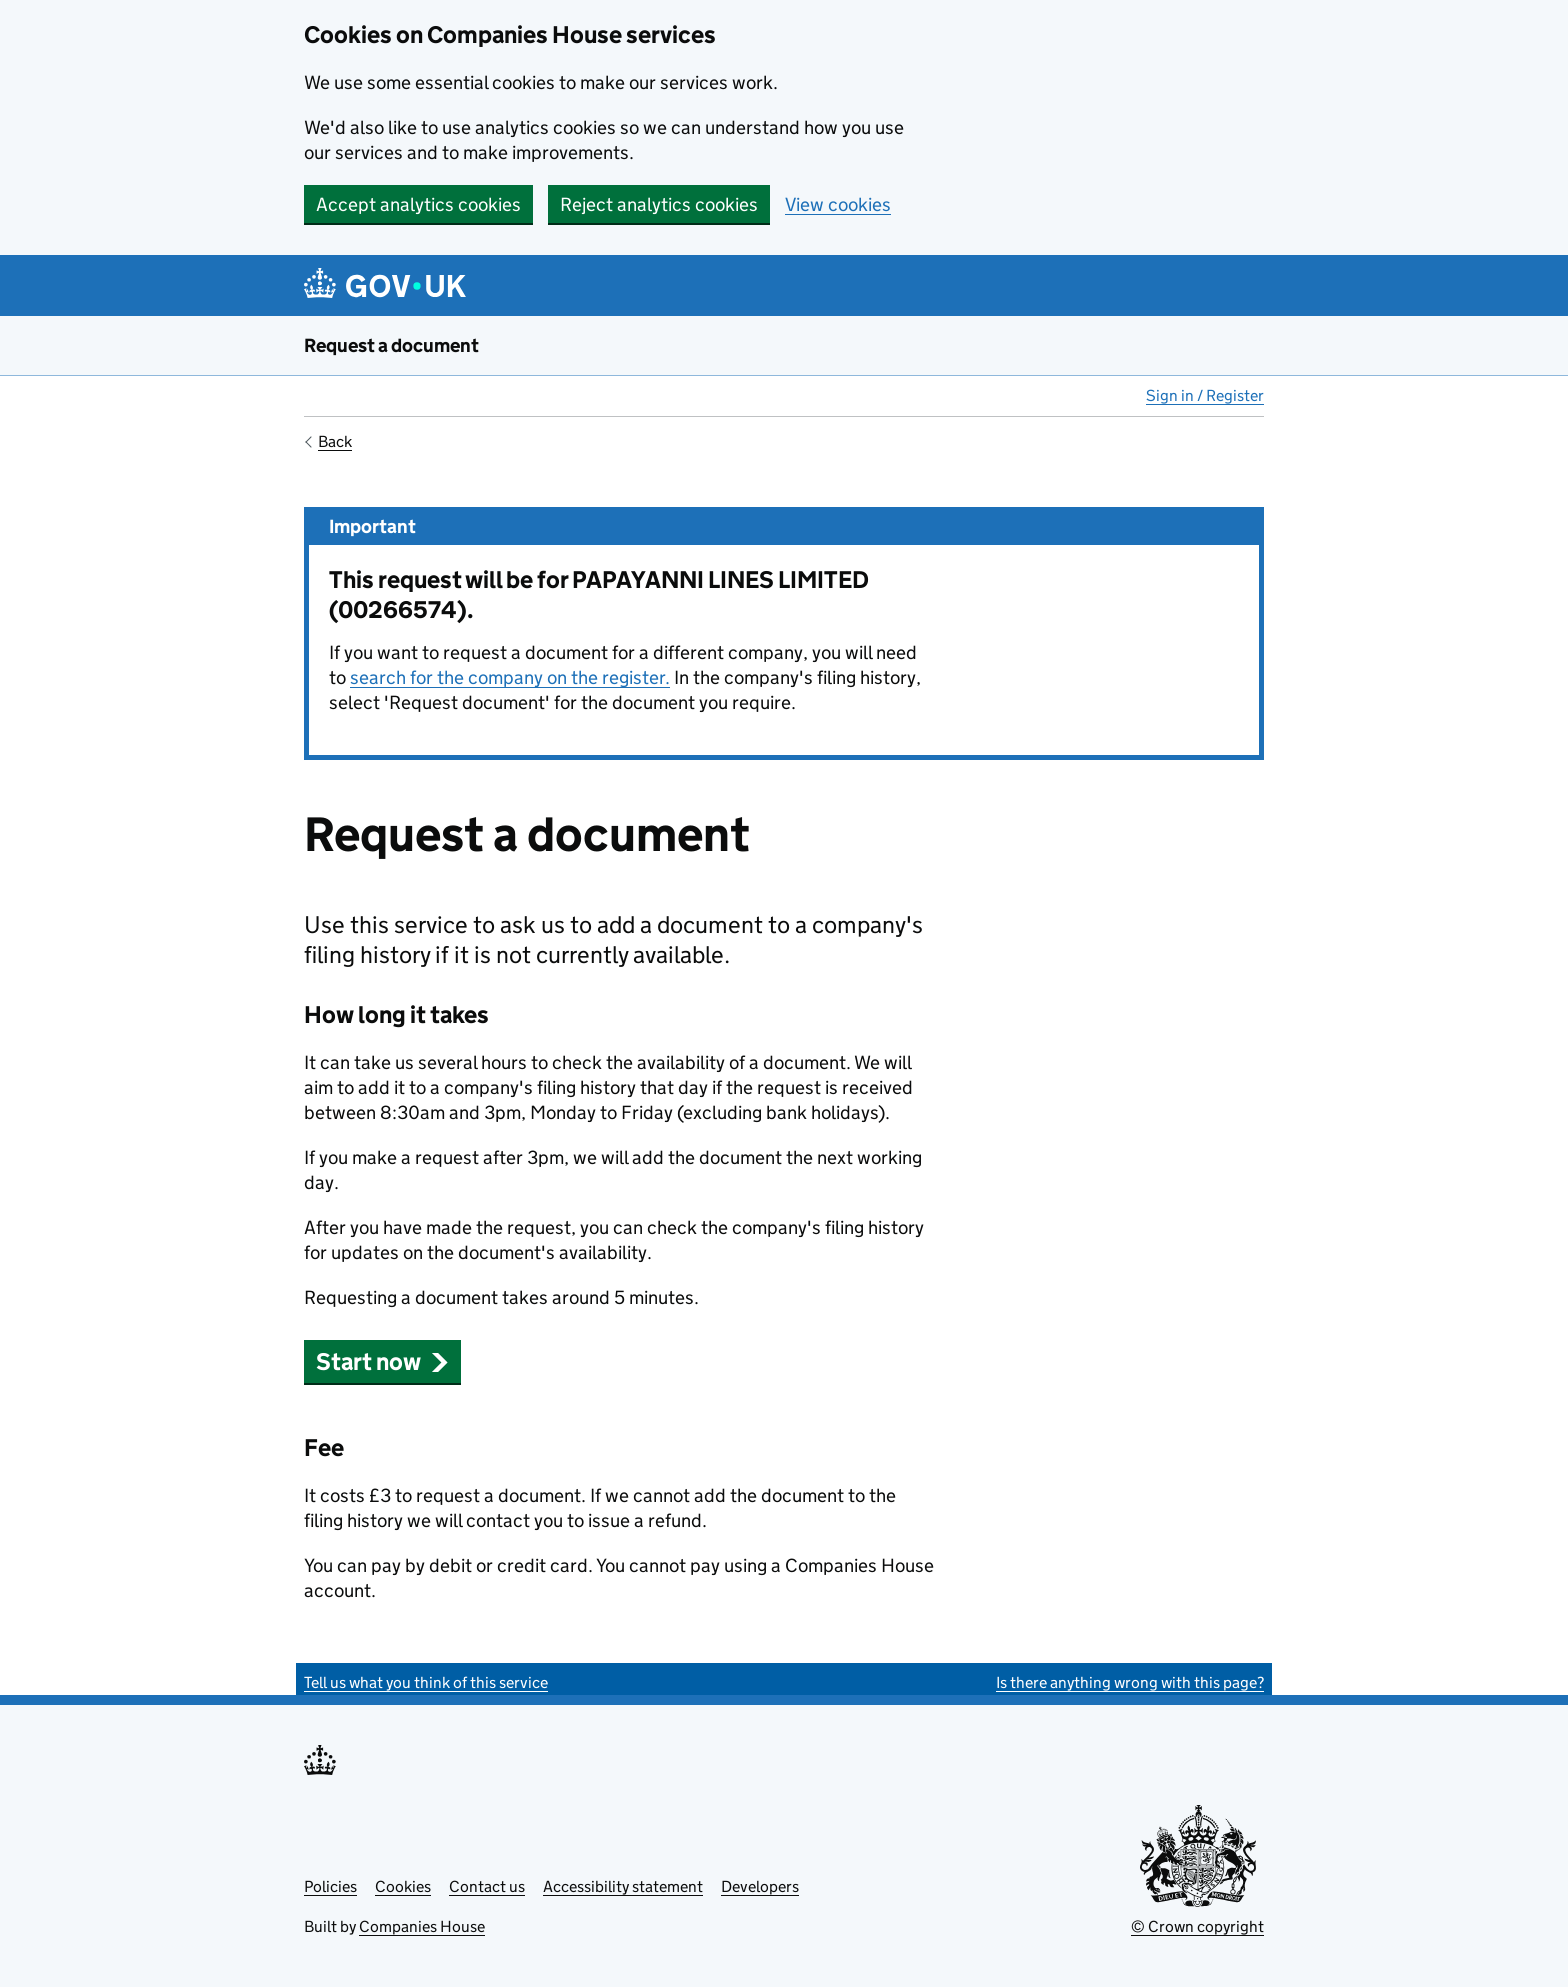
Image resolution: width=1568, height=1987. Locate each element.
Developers (760, 1886)
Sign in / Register (1205, 395)
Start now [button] (382, 1361)
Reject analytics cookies (659, 204)
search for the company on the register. (510, 677)
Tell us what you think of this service (426, 1682)
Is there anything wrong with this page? (1130, 1682)
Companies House (422, 1926)
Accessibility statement (623, 1886)
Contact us (487, 1886)
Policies (330, 1886)
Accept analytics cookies (418, 204)
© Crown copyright (1197, 1926)
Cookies (403, 1886)
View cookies (838, 204)
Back (335, 441)
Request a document (391, 345)
